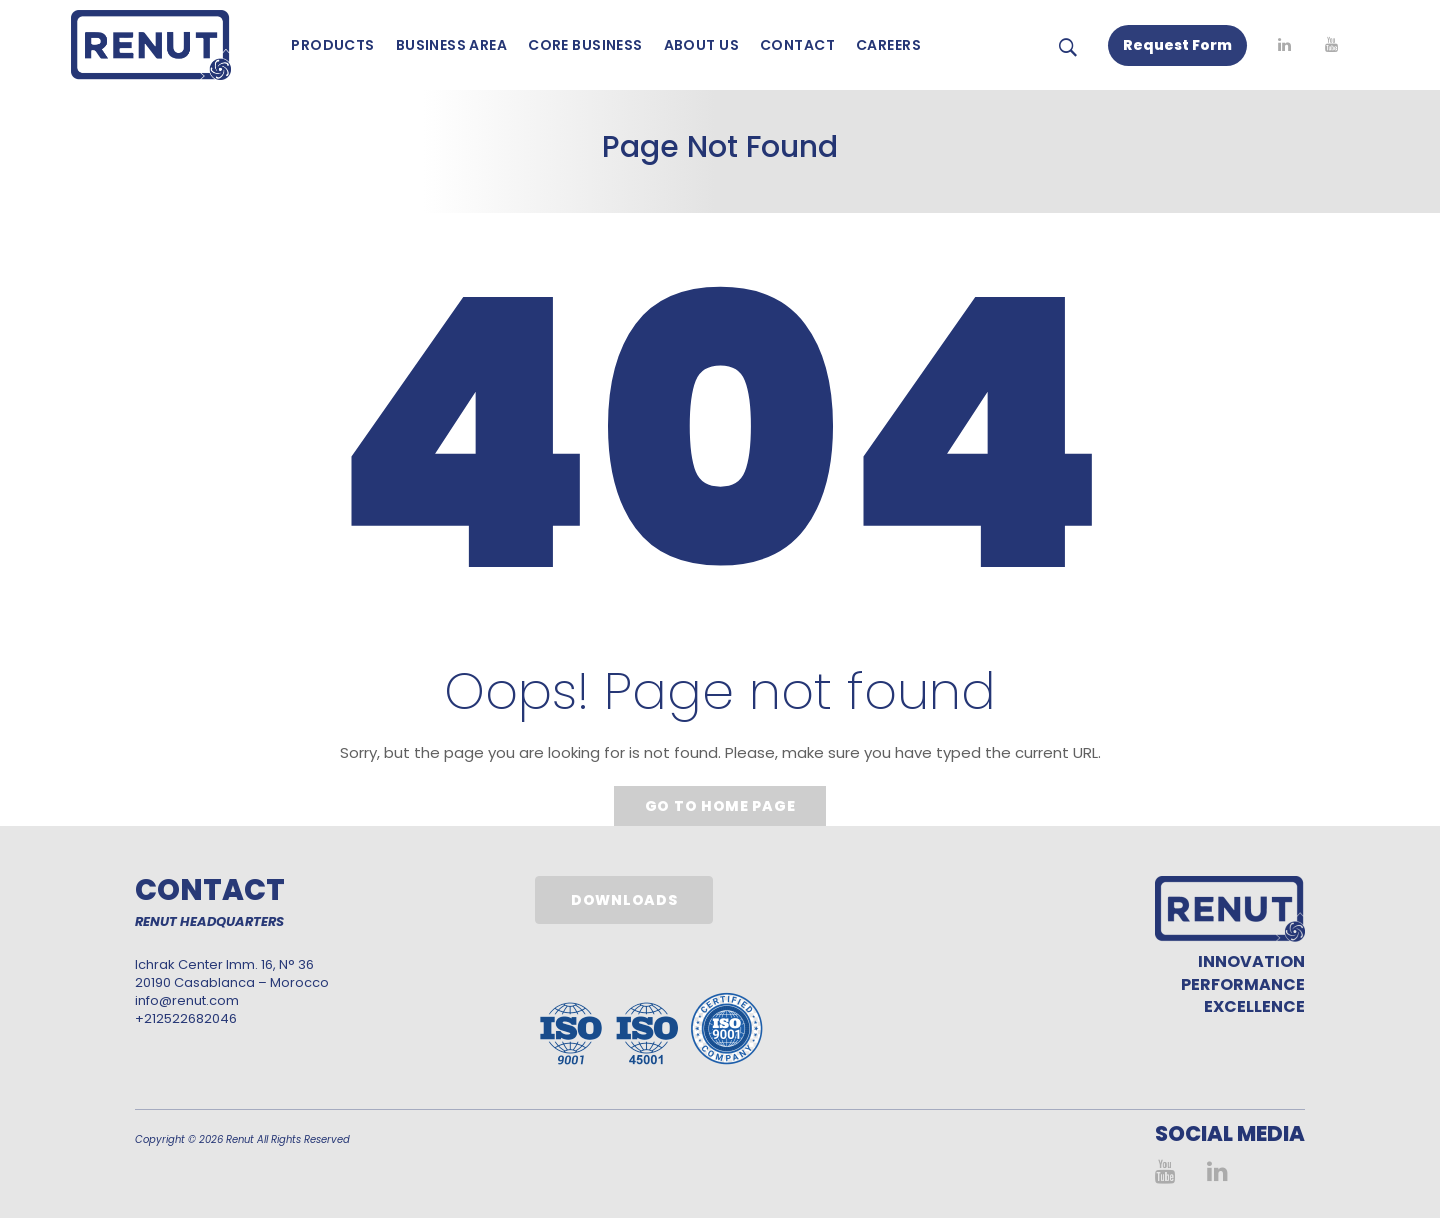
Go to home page (720, 806)
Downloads (624, 900)
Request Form (1177, 45)
